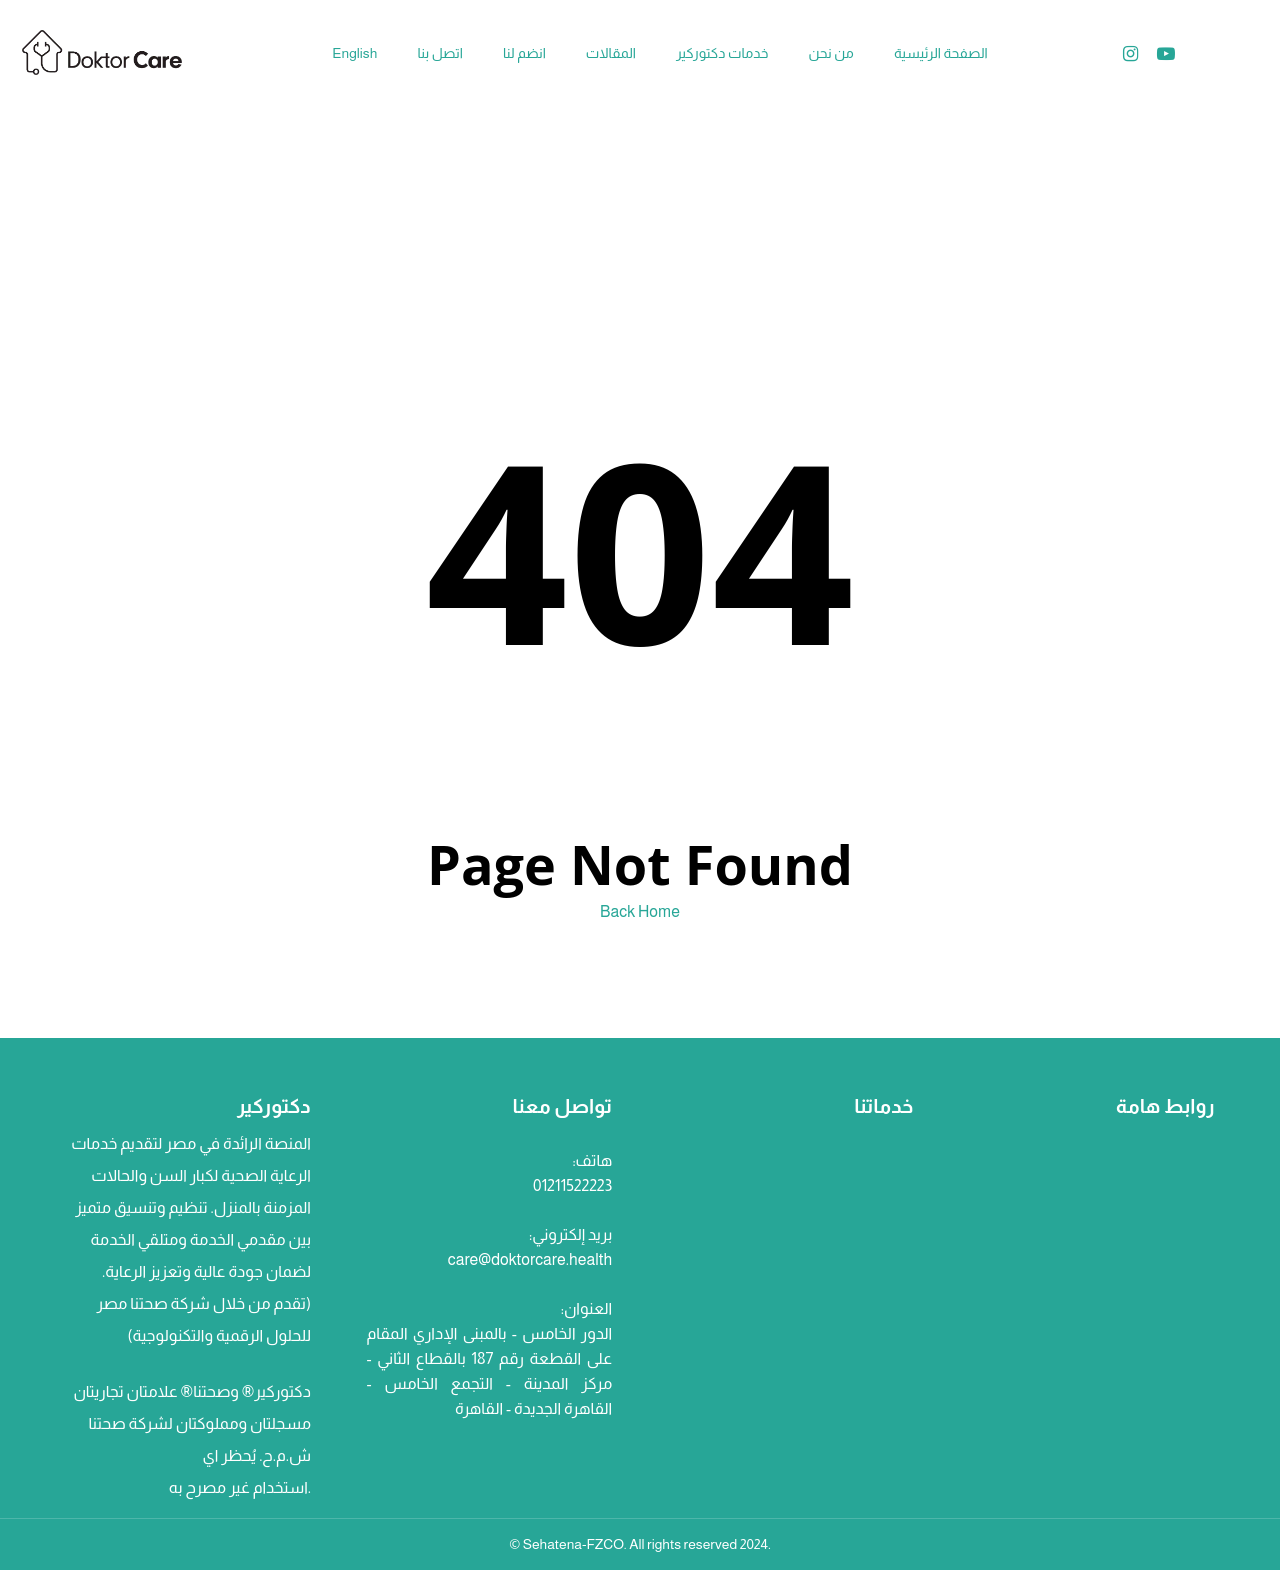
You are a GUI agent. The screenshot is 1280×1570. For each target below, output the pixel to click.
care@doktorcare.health (530, 1259)
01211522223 (572, 1185)
